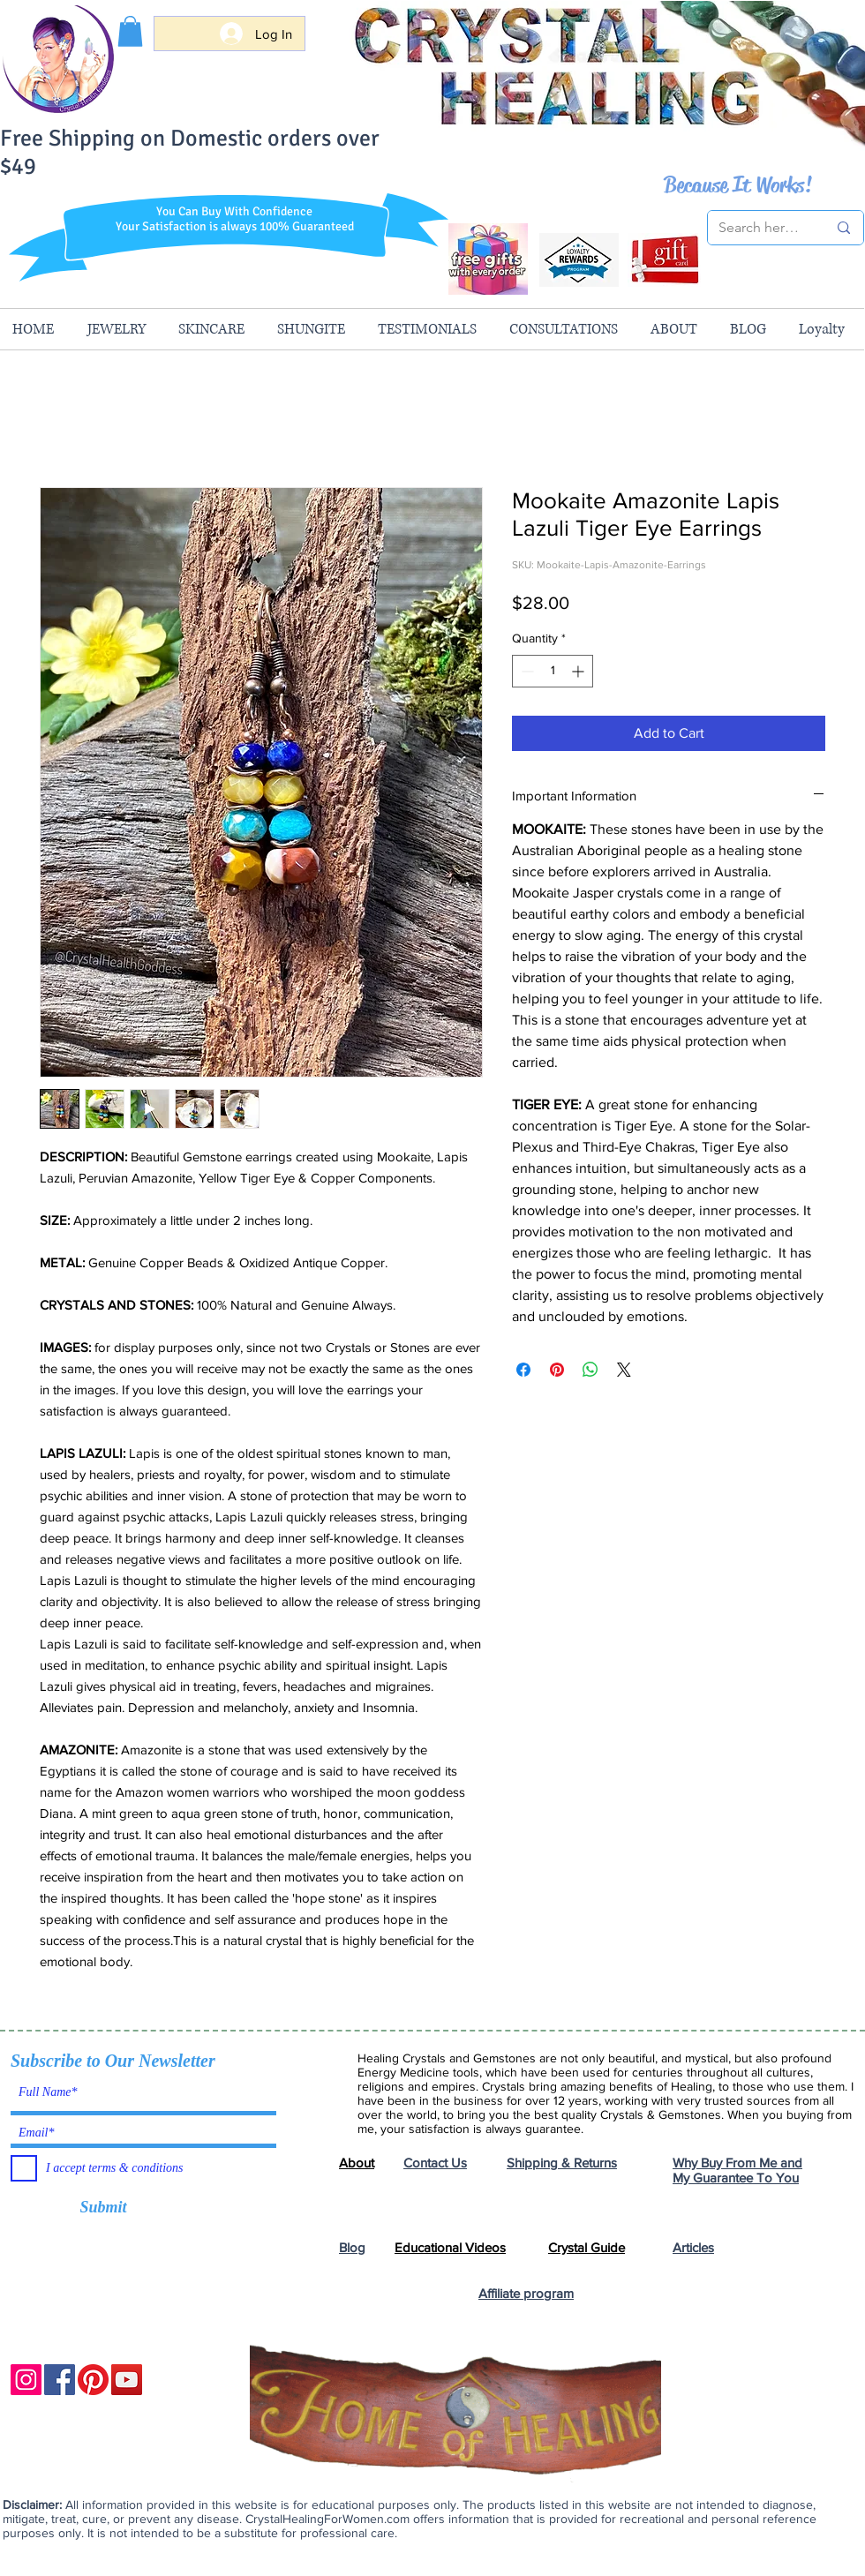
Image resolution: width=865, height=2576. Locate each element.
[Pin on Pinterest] (557, 1369)
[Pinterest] (93, 2379)
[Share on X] (624, 1369)
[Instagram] (26, 2379)
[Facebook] (59, 2379)
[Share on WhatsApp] (590, 1369)
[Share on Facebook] (523, 1369)
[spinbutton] (552, 671)
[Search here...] (759, 227)
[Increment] (579, 671)
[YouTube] (126, 2379)
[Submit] (103, 2208)
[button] (130, 31)
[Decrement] (526, 671)
